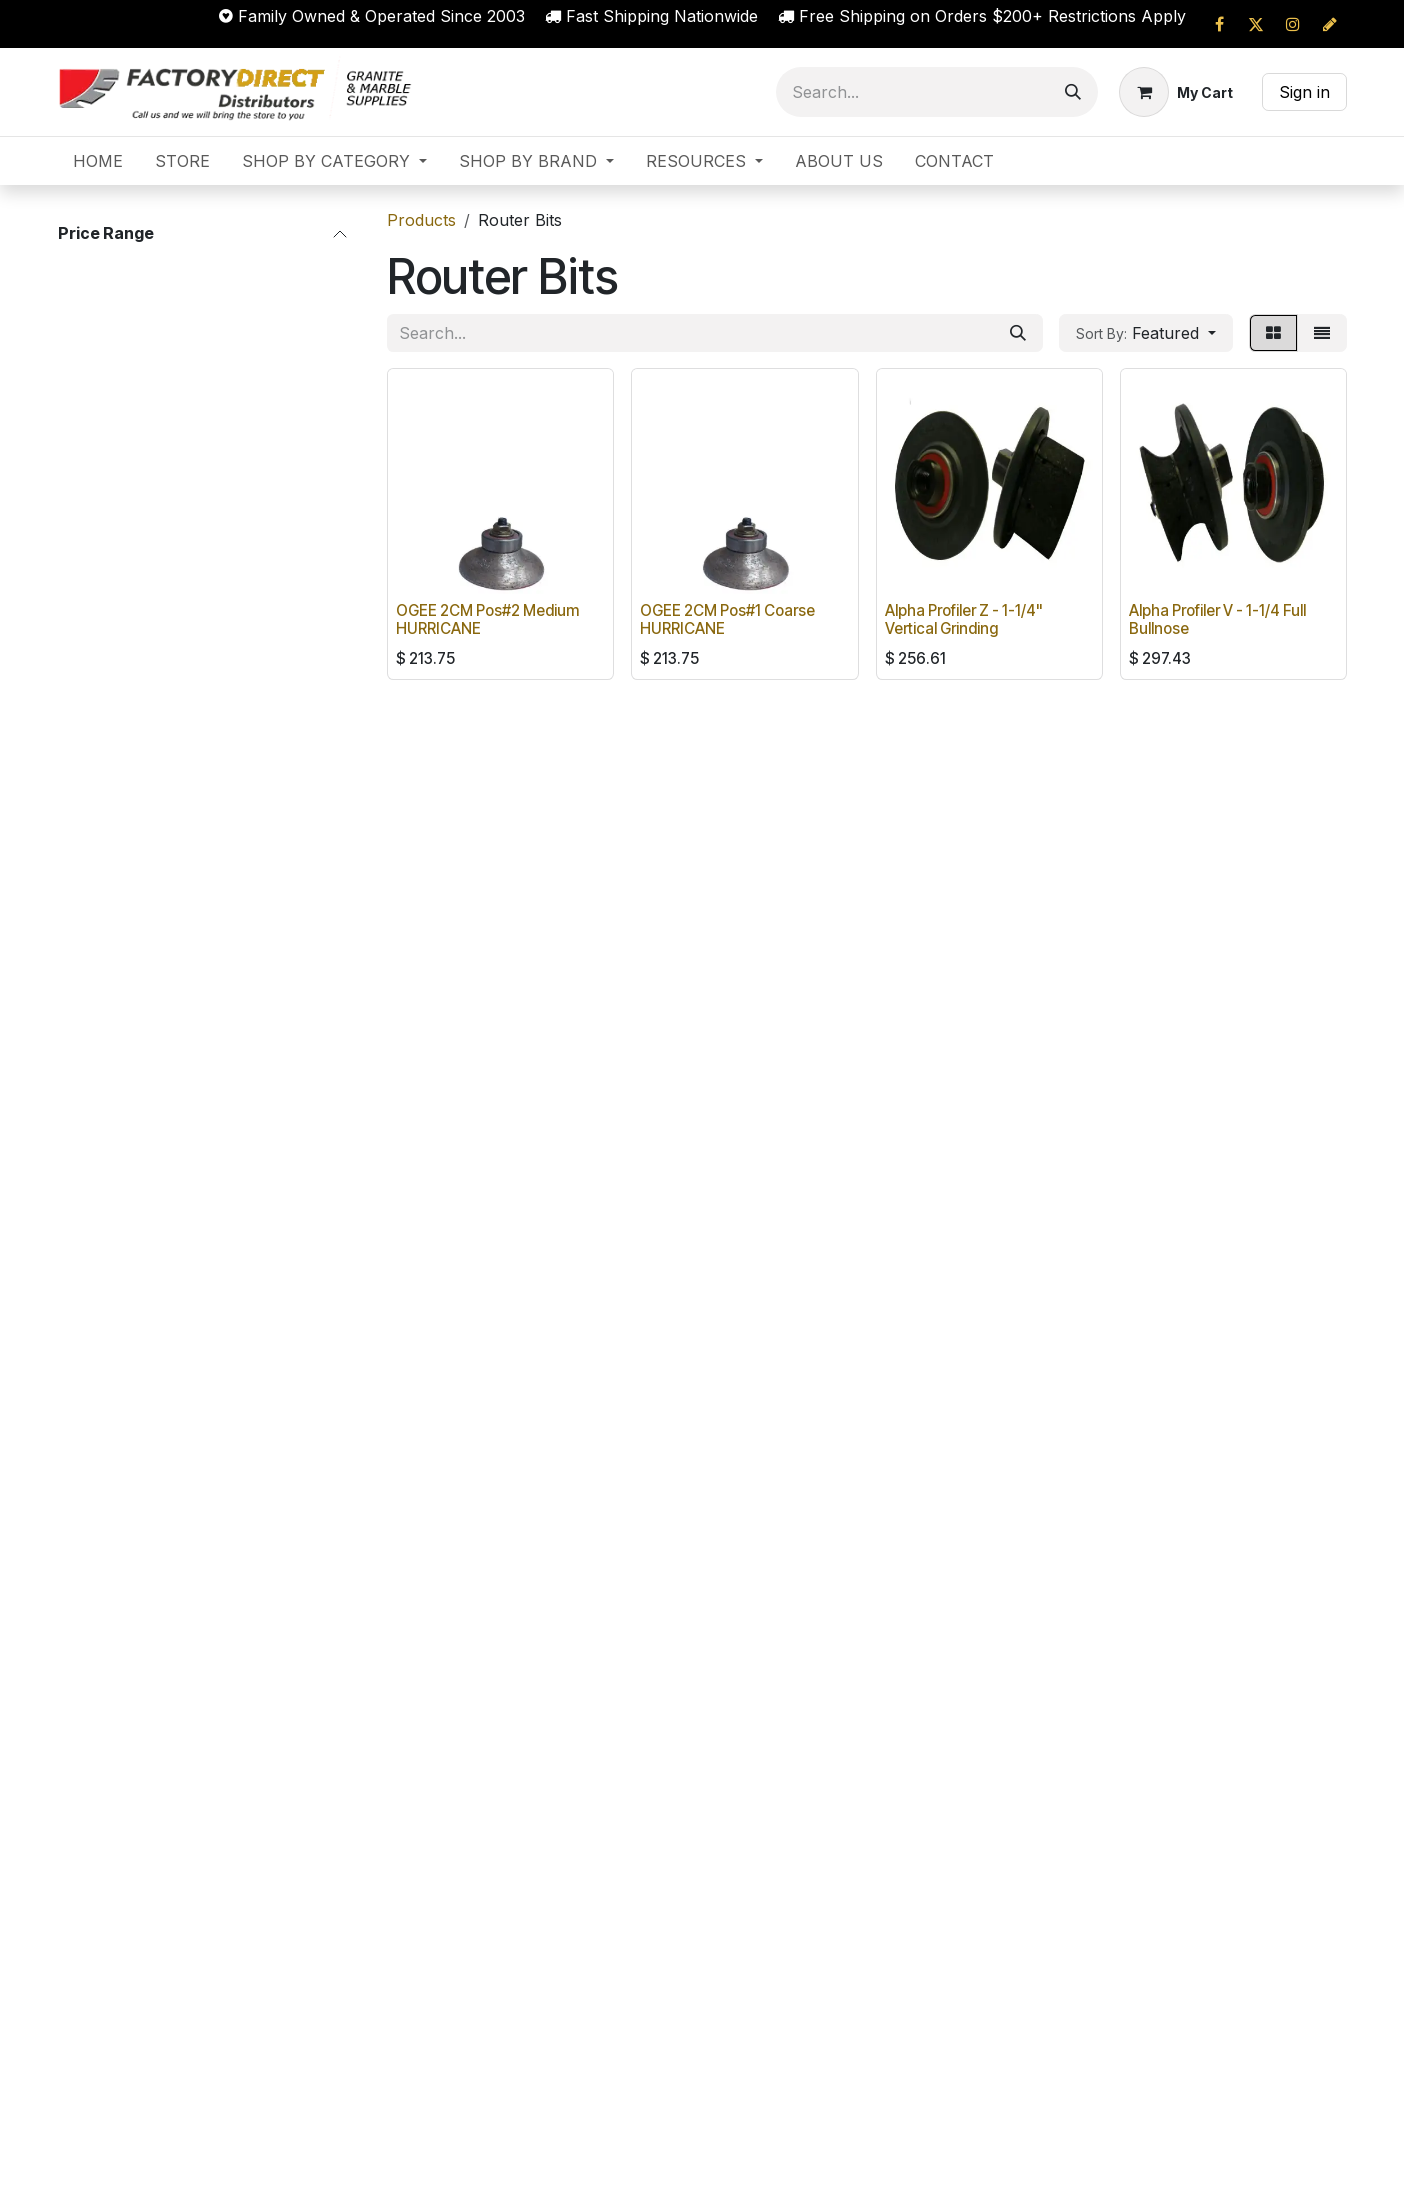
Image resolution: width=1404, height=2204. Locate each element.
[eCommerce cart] (1176, 92)
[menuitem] (98, 161)
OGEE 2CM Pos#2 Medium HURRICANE (487, 619)
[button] (1146, 333)
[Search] (1073, 92)
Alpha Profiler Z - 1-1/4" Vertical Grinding (964, 619)
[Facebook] (1219, 24)
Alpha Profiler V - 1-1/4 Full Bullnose (1217, 619)
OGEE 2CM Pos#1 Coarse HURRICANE (727, 619)
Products (421, 220)
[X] (1256, 24)
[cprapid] (1330, 24)
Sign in (1304, 92)
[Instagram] (1293, 24)
